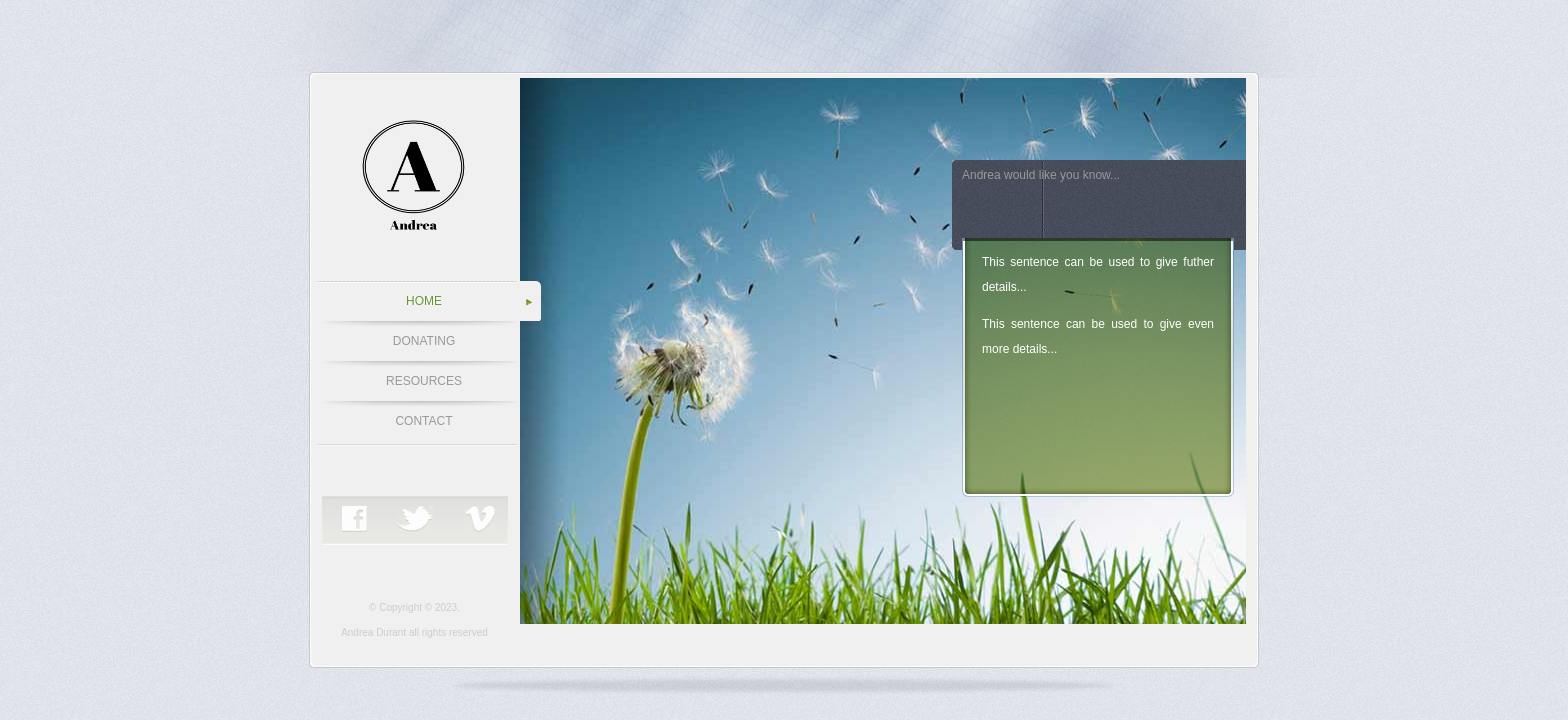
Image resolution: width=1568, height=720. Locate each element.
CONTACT (423, 421)
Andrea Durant (373, 632)
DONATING (424, 341)
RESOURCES (424, 381)
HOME (424, 301)
